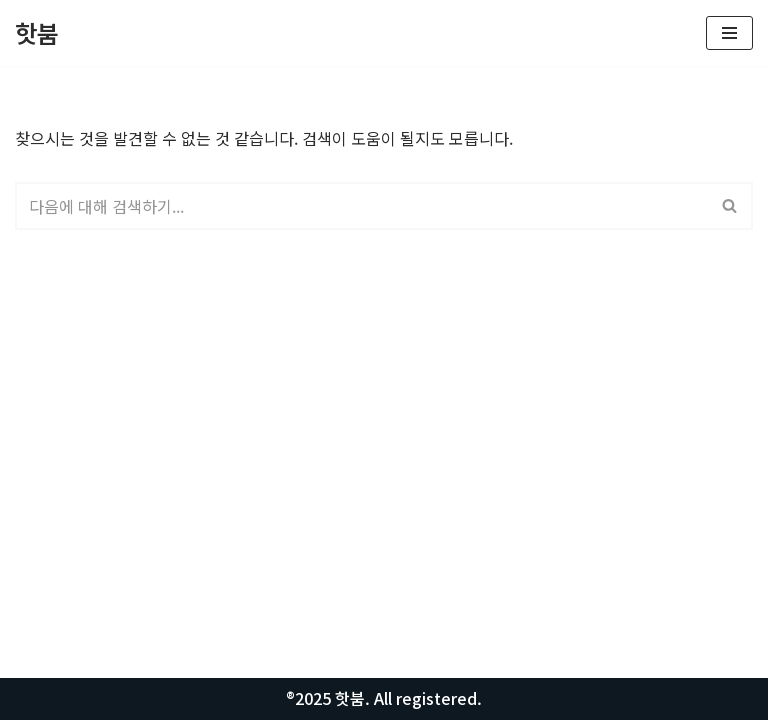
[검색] (361, 206)
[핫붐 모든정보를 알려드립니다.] (37, 33)
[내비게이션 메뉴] (729, 33)
